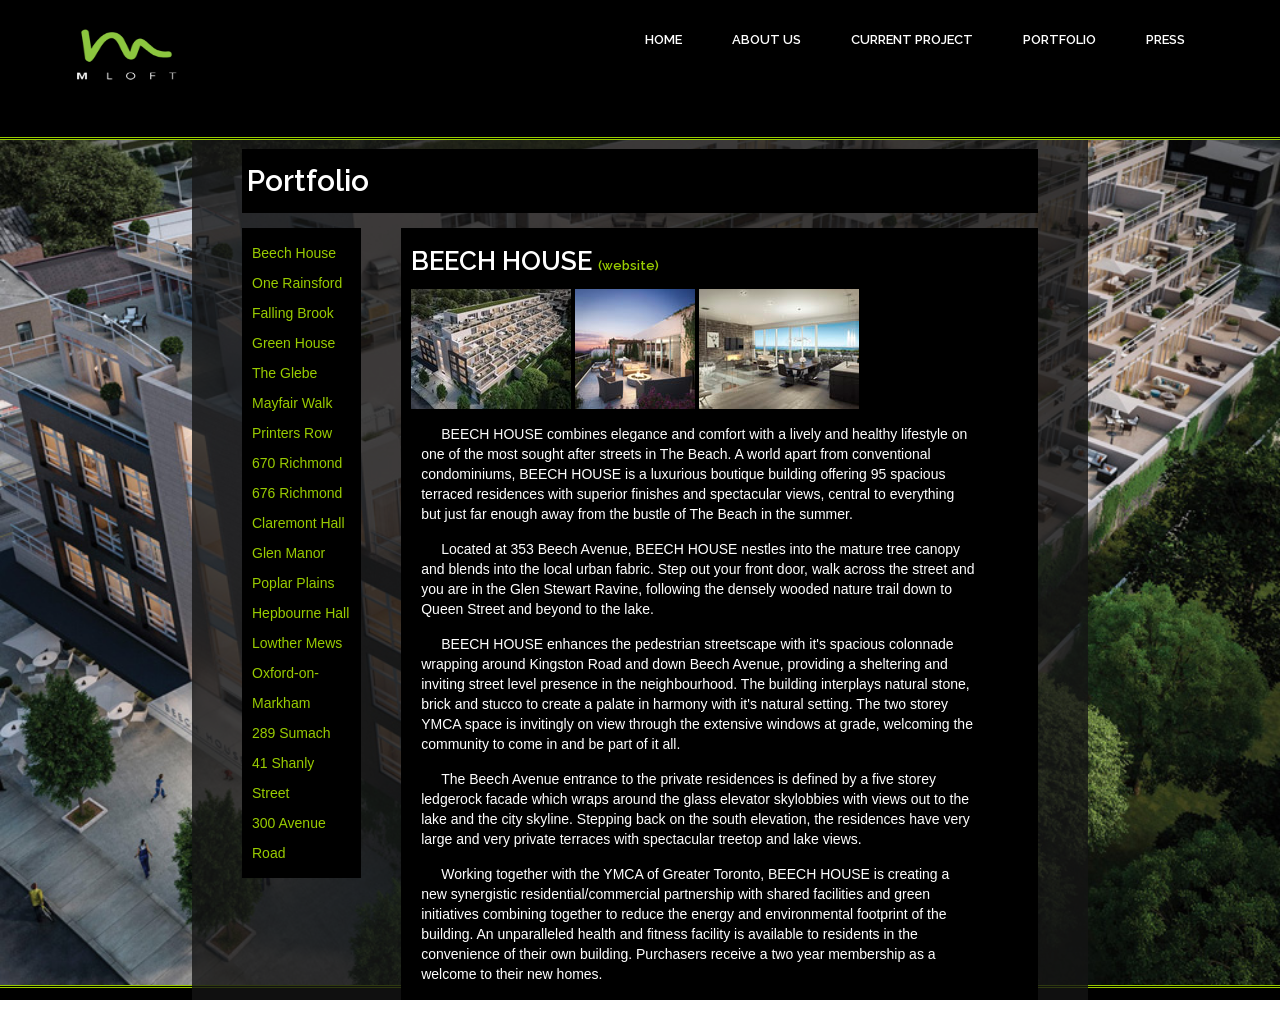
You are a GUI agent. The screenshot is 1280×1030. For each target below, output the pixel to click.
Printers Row (292, 433)
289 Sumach (291, 733)
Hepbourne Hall (300, 613)
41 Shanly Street (283, 778)
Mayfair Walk (292, 403)
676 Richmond (297, 493)
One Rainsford (297, 283)
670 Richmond (297, 463)
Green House (293, 343)
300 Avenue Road (289, 838)
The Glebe (284, 373)
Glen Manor (288, 553)
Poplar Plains (293, 583)
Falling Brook (293, 313)
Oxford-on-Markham (285, 688)
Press (1165, 39)
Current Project (912, 39)
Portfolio (1059, 39)
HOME (663, 39)
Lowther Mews (297, 643)
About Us (766, 39)
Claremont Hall (298, 523)
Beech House (294, 253)
